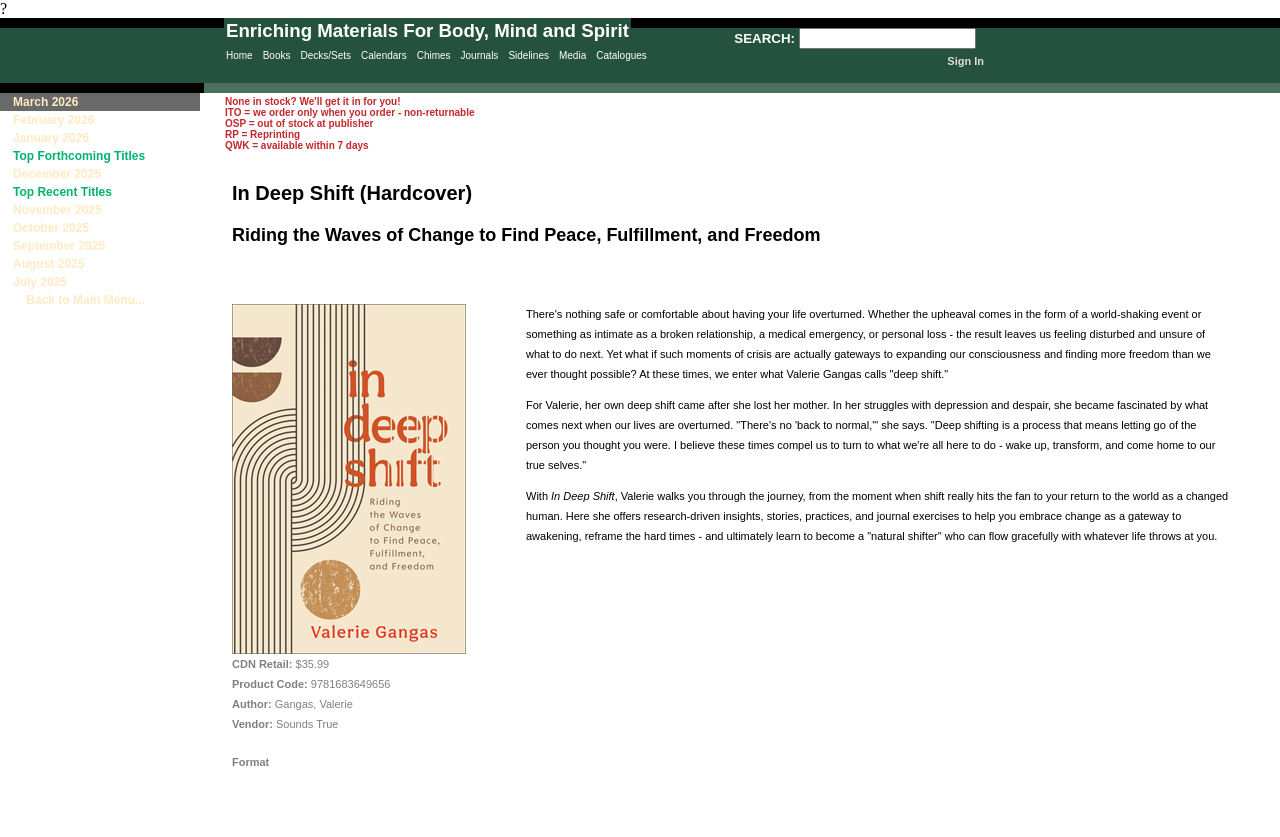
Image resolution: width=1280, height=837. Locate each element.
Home (239, 55)
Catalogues (621, 55)
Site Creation (1244, 828)
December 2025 (57, 174)
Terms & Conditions (810, 828)
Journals (480, 55)
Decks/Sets (325, 55)
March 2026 (45, 102)
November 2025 (57, 210)
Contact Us (710, 828)
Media (572, 55)
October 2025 (51, 228)
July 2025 (40, 282)
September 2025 (59, 246)
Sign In (965, 61)
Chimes (434, 55)
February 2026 (53, 120)
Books (277, 55)
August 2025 (48, 264)
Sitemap (623, 828)
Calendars (384, 55)
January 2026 (51, 138)
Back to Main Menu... (79, 300)
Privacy (541, 828)
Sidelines (528, 55)
